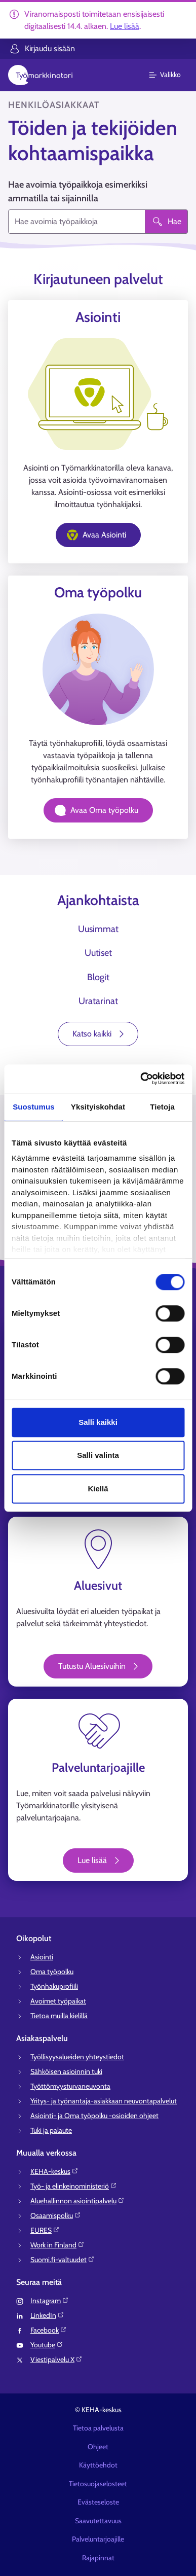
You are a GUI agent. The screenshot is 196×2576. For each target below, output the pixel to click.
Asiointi (41, 1956)
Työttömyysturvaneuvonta (70, 2086)
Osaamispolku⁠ (55, 2215)
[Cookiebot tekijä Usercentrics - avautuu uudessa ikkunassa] (140, 1078)
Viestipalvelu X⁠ (56, 2359)
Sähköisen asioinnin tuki (66, 2071)
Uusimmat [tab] (98, 929)
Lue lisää (124, 26)
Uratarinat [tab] (98, 1001)
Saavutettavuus (98, 2520)
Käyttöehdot (98, 2465)
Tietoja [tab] (162, 1106)
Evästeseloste (98, 2502)
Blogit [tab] (98, 977)
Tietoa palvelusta (98, 2427)
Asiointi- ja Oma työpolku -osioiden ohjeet (94, 2115)
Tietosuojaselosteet (98, 2483)
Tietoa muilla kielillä (59, 2015)
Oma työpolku (51, 1971)
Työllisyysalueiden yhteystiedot (77, 2056)
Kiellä (98, 1488)
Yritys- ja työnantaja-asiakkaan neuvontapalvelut (103, 2100)
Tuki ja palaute (51, 2130)
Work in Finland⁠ (57, 2244)
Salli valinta (98, 1455)
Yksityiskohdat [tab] (98, 1106)
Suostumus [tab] (34, 1106)
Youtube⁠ (46, 2344)
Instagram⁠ (49, 2300)
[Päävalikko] (171, 75)
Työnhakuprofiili (54, 1986)
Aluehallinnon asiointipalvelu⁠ (77, 2200)
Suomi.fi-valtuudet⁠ (62, 2259)
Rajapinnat (98, 2557)
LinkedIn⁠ (47, 2315)
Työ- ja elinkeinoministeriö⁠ (73, 2186)
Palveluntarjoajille (98, 2539)
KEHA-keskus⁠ (54, 2171)
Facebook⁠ (48, 2330)
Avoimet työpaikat (58, 2001)
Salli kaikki (98, 1422)
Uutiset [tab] (98, 952)
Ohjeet (98, 2446)
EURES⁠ (45, 2230)
